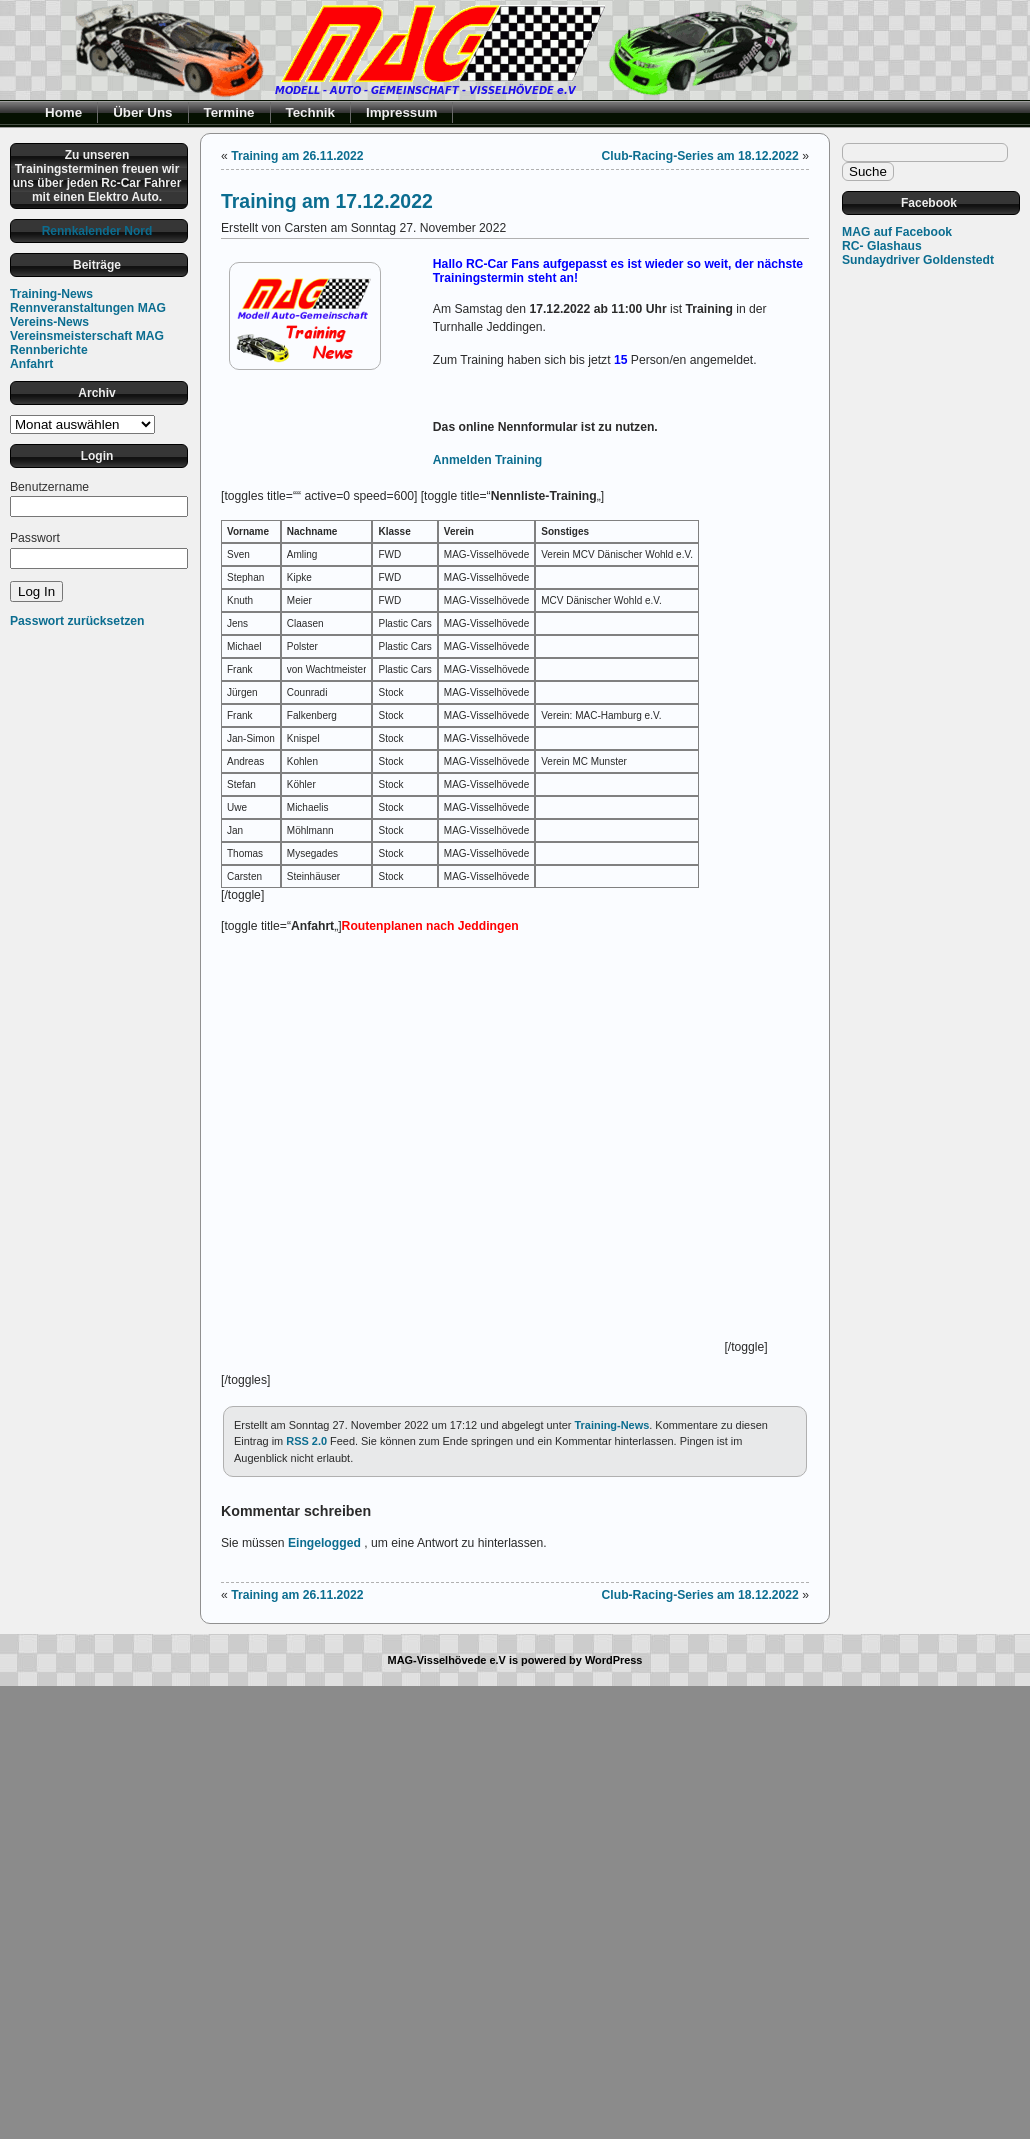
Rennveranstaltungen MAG (88, 308)
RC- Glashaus (882, 246)
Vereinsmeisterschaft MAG (87, 336)
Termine (229, 112)
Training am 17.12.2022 (327, 201)
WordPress (614, 1660)
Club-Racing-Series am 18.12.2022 (700, 156)
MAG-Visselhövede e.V (447, 1660)
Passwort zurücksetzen (77, 621)
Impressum (401, 112)
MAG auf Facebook (897, 232)
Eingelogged (324, 1543)
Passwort (35, 538)
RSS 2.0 (306, 1441)
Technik (311, 112)
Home (63, 112)
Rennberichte (49, 350)
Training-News (51, 294)
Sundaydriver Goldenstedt (918, 260)
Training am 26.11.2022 (297, 156)
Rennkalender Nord (97, 231)
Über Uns (142, 112)
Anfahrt (31, 364)
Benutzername (49, 487)
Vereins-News (49, 322)
